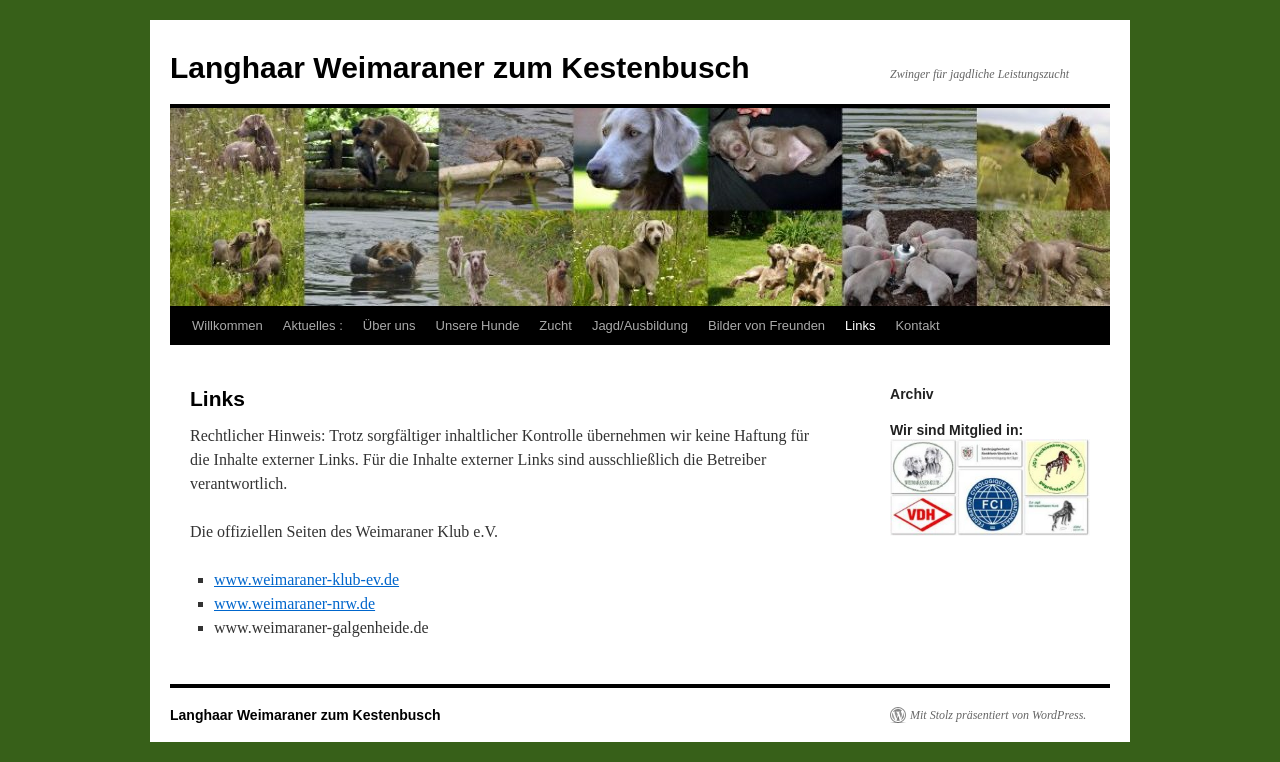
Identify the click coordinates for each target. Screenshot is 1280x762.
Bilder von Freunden (766, 325)
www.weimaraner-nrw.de (294, 603)
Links (860, 325)
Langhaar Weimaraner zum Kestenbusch (460, 67)
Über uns (389, 325)
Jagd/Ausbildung (640, 325)
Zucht (555, 325)
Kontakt (917, 325)
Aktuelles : (313, 325)
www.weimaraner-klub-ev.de (306, 579)
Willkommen (227, 325)
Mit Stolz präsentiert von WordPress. (998, 715)
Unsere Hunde (478, 325)
